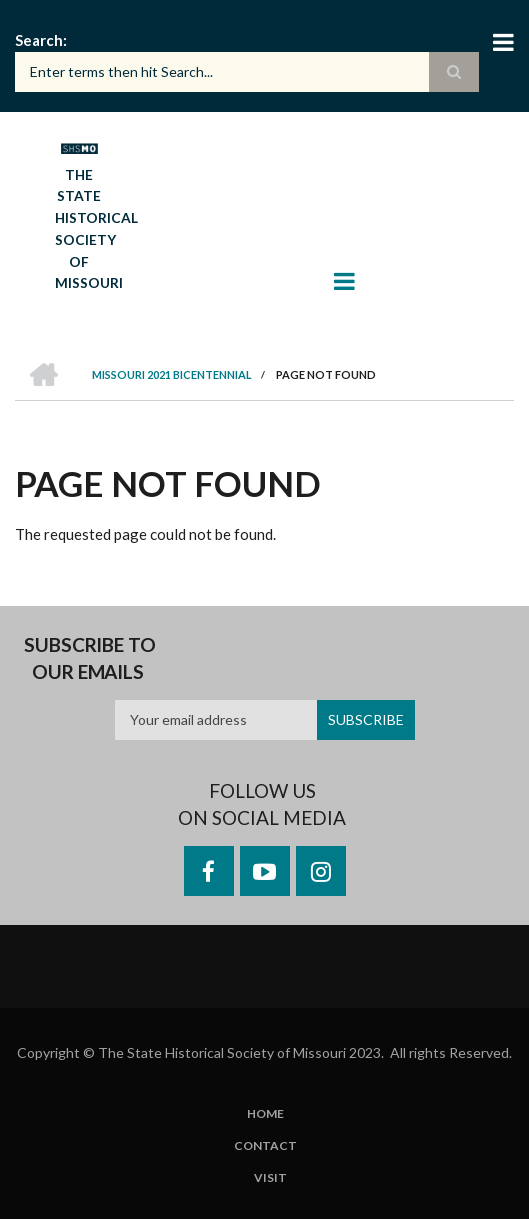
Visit (270, 1178)
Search (39, 40)
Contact (265, 1146)
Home (265, 1114)
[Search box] (247, 72)
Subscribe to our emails (90, 658)
